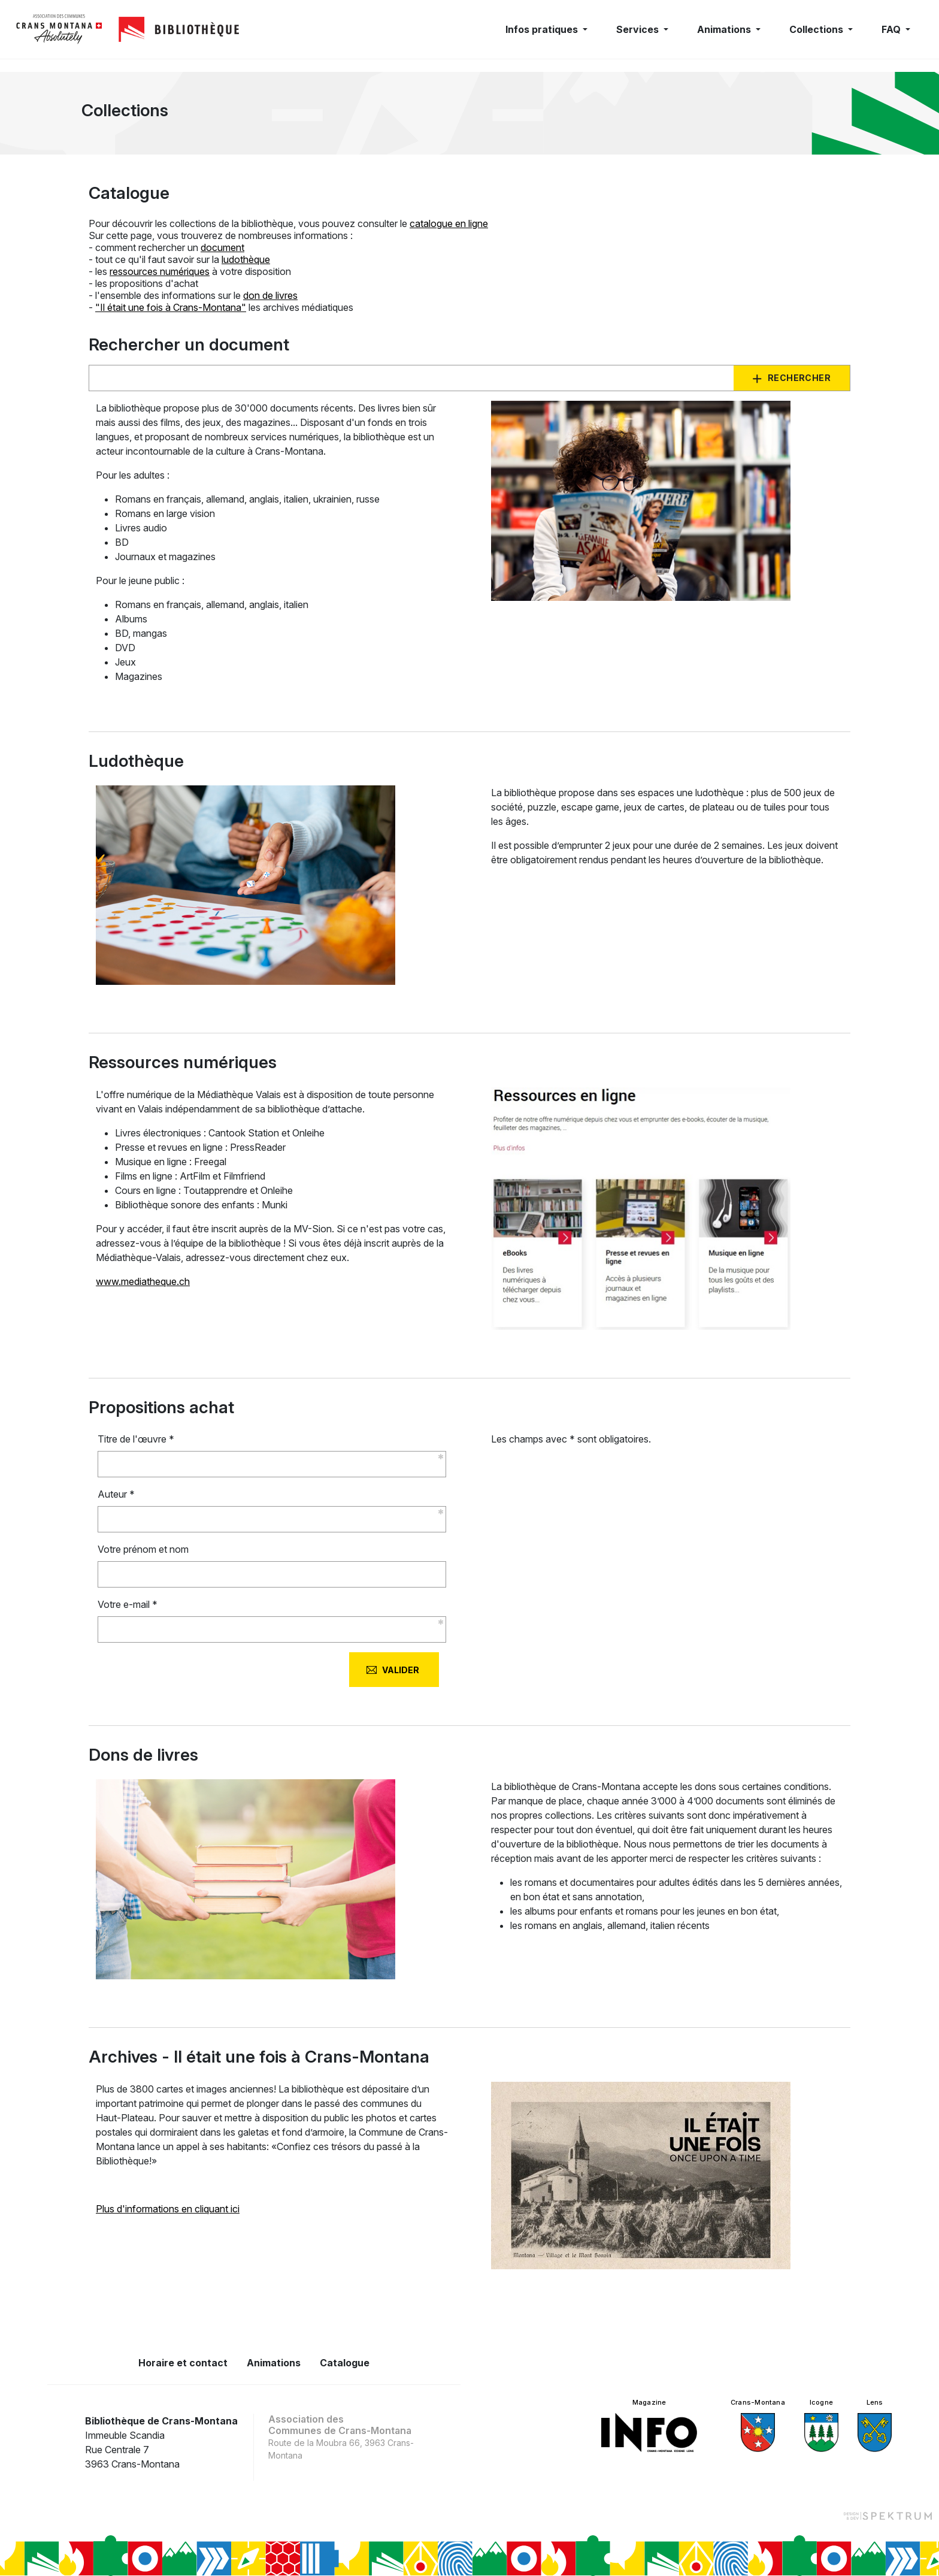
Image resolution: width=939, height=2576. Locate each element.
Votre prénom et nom (143, 1549)
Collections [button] (817, 29)
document (222, 247)
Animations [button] (725, 29)
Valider (400, 1670)
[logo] (59, 29)
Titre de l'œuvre (136, 1439)
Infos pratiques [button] (542, 29)
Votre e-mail (127, 1604)
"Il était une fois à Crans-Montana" (170, 307)
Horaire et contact (183, 2363)
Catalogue (344, 2363)
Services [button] (638, 29)
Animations (274, 2363)
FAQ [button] (892, 29)
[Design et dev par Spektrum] (887, 2515)
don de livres (270, 295)
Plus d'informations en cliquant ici (168, 2209)
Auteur (116, 1494)
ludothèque (246, 259)
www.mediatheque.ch (143, 1281)
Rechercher (799, 378)
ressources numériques (160, 271)
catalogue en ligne (449, 223)
